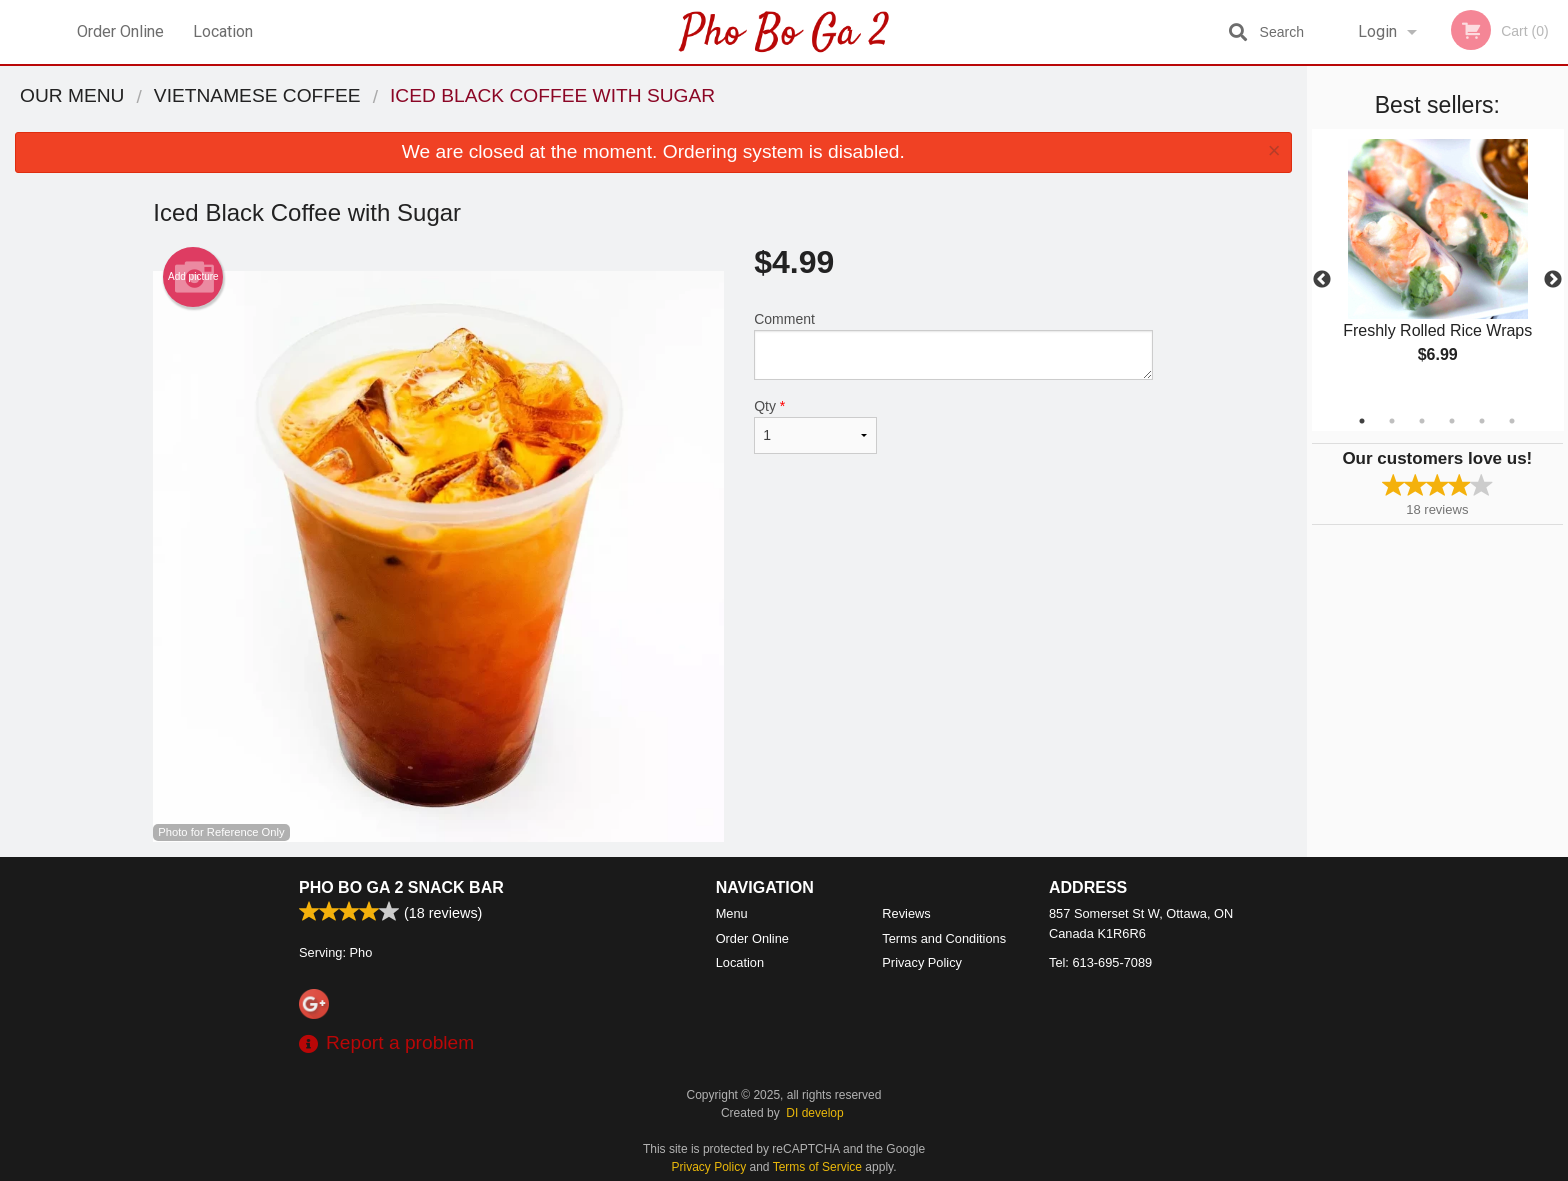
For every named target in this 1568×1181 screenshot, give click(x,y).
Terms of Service (817, 1167)
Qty (815, 426)
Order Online (120, 31)
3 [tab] (1422, 421)
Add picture (193, 277)
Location (223, 31)
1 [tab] (1362, 421)
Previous (1322, 280)
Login (1377, 31)
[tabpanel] (1437, 268)
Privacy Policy (922, 962)
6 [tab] (1512, 421)
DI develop (814, 1113)
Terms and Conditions (944, 938)
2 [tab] (1392, 421)
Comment (953, 345)
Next (1553, 280)
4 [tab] (1452, 421)
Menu (732, 913)
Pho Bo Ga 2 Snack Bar (401, 887)
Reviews (906, 913)
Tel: (1100, 962)
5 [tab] (1482, 421)
